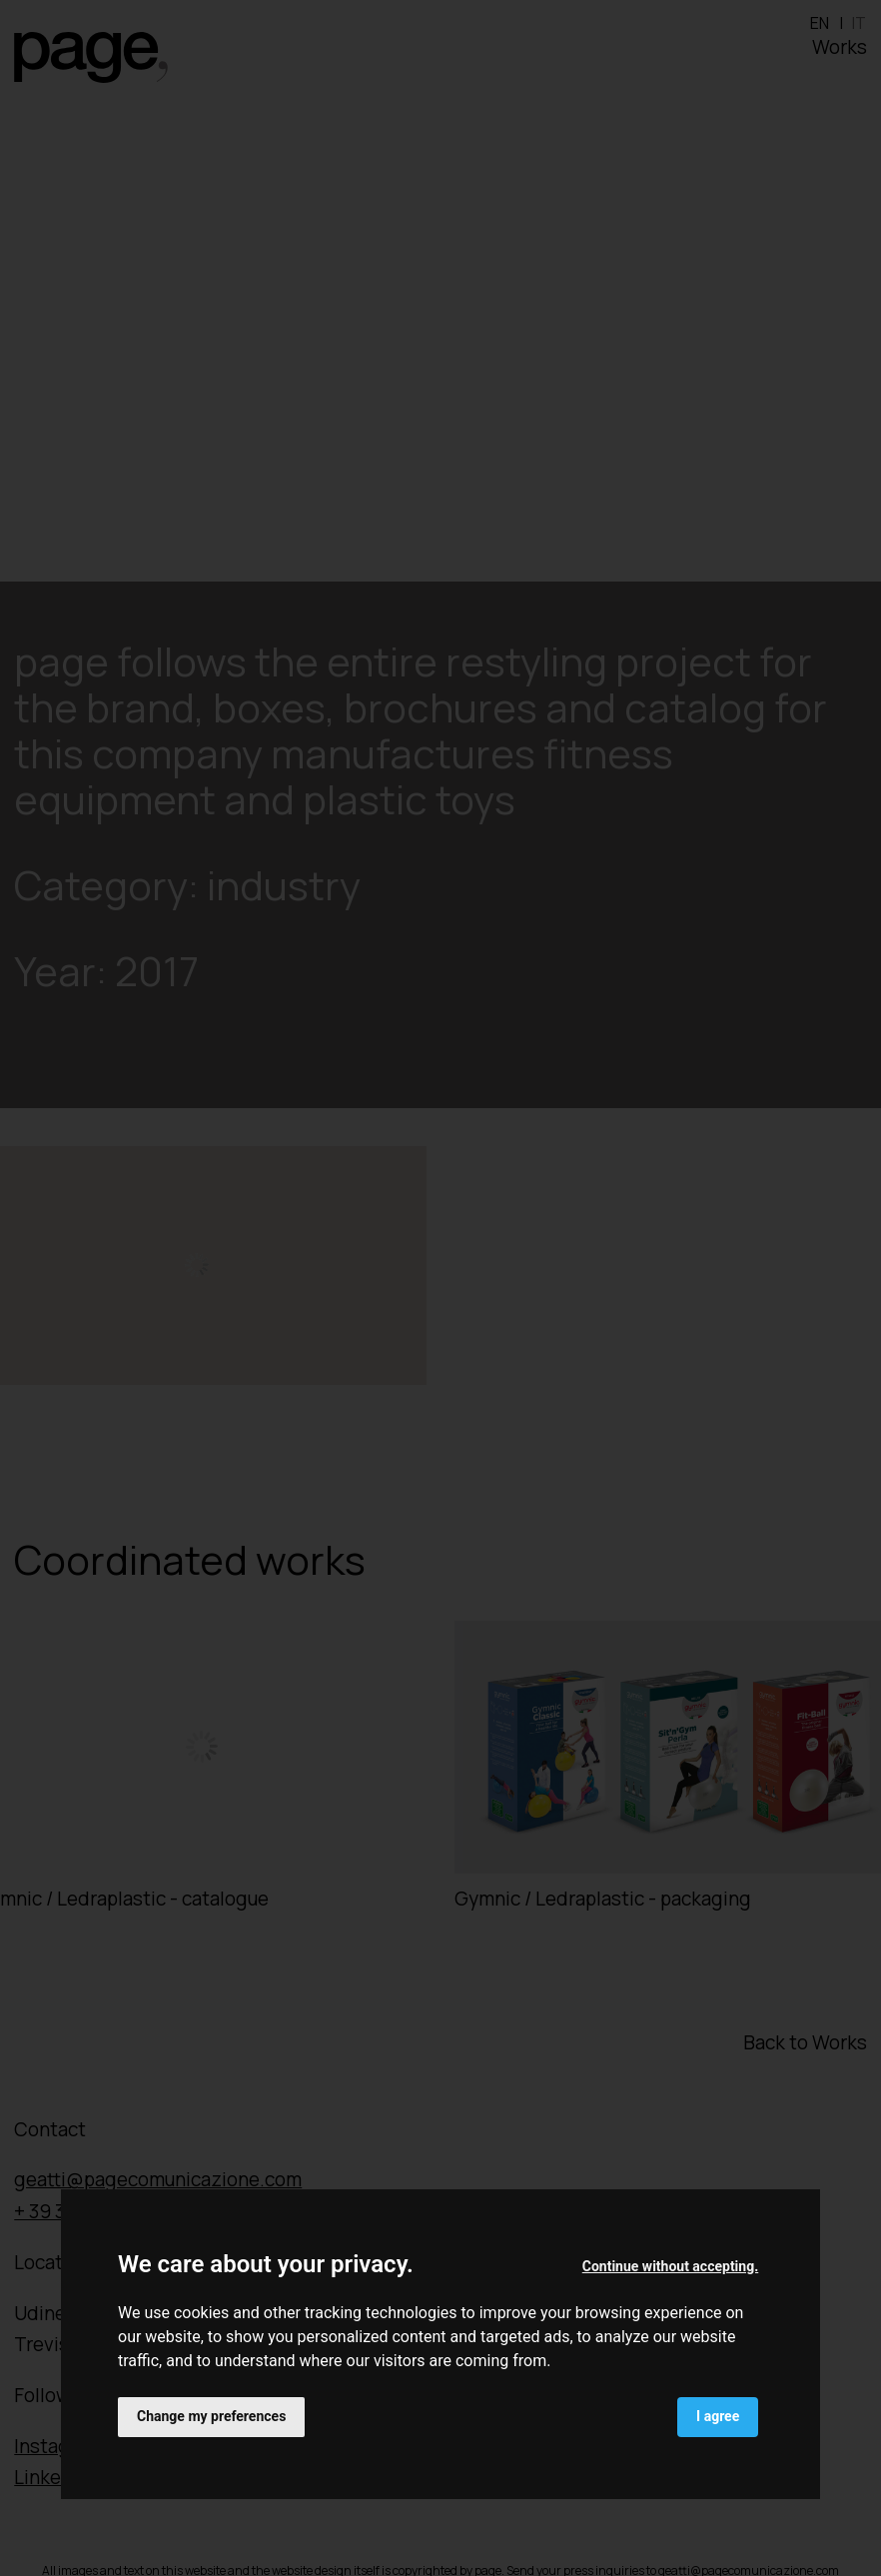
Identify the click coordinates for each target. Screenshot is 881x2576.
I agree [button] (717, 2416)
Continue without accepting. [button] (670, 2266)
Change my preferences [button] (211, 2416)
